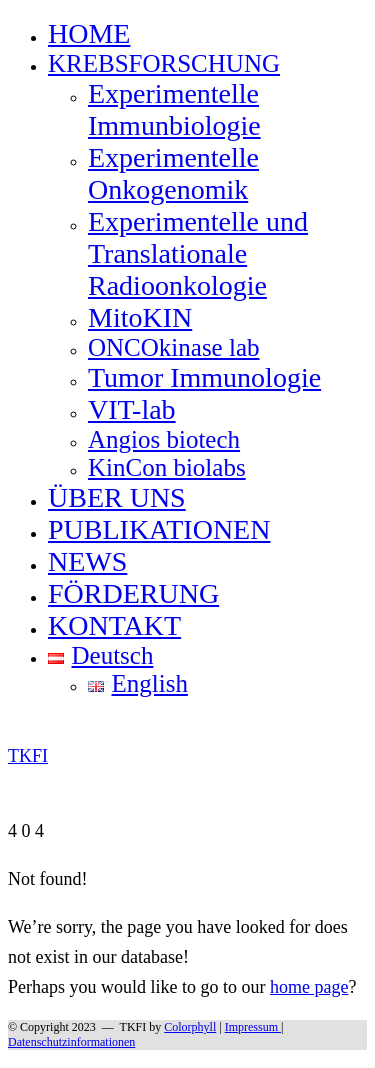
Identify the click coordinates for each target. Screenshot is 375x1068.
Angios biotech (164, 439)
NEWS (87, 561)
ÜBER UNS (117, 497)
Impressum (253, 1027)
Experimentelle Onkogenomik (173, 173)
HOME (89, 33)
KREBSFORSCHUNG (164, 63)
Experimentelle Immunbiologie (174, 109)
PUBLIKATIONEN (159, 529)
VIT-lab (132, 409)
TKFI (133, 1027)
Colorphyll (190, 1027)
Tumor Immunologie (204, 377)
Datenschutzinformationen (71, 1042)
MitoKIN (140, 317)
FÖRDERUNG (133, 593)
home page (309, 987)
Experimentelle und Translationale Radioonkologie (198, 253)
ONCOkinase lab (174, 347)
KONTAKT (114, 625)
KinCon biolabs (167, 467)
